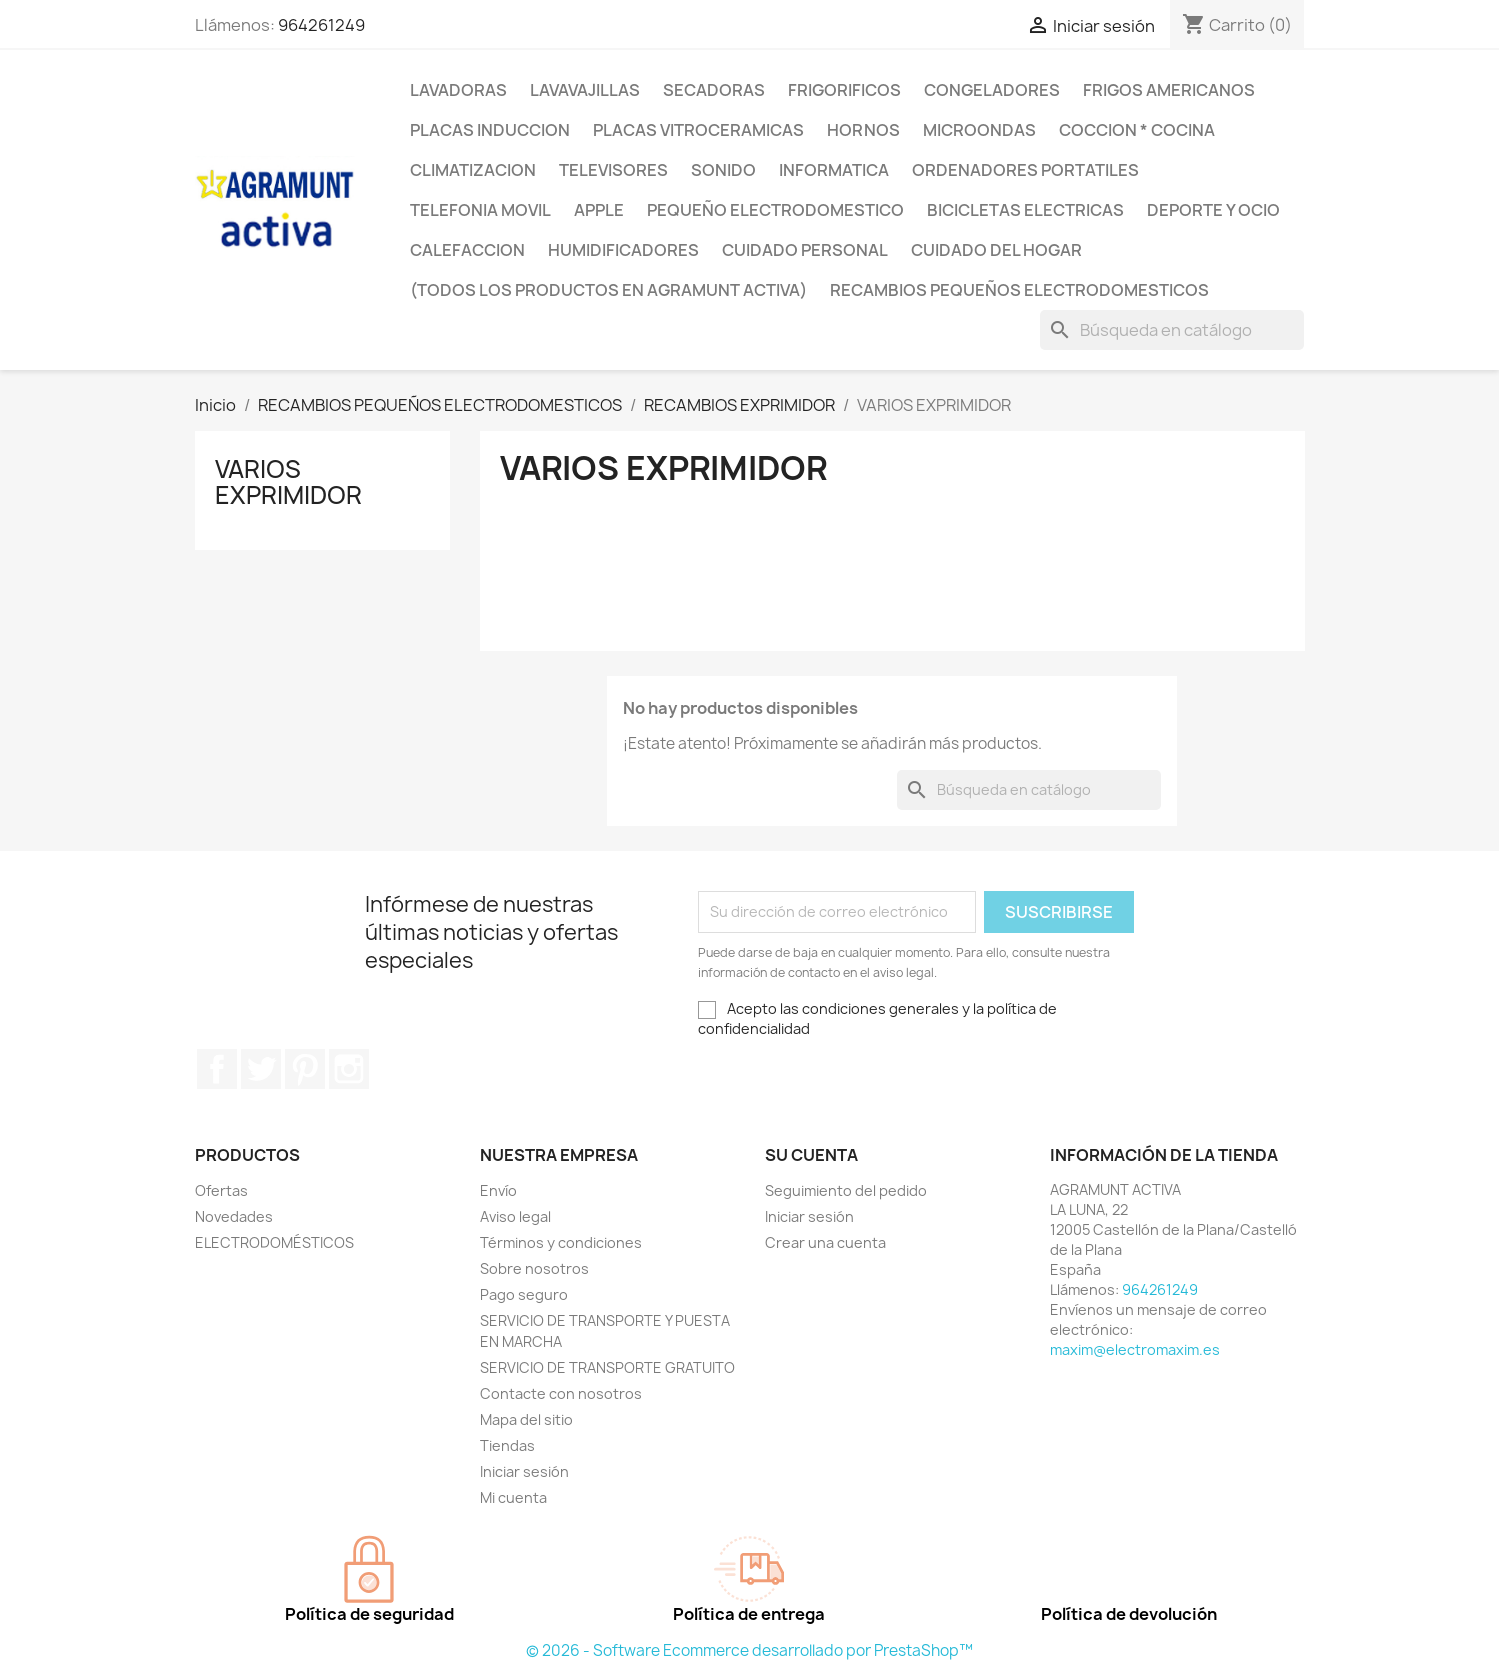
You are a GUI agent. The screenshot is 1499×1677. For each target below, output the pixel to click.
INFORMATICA (834, 170)
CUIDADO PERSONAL (805, 250)
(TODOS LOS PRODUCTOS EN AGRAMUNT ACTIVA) (608, 290)
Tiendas (507, 1445)
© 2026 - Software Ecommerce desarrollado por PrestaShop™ (749, 1650)
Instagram (349, 1069)
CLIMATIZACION (473, 170)
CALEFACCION (467, 250)
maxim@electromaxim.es (1135, 1349)
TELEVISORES (613, 170)
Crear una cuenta (825, 1242)
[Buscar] (1172, 330)
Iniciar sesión (524, 1471)
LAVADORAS (458, 90)
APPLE (599, 210)
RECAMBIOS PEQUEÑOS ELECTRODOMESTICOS (1019, 290)
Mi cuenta (513, 1497)
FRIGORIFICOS (844, 90)
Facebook (217, 1069)
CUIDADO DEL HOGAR (996, 250)
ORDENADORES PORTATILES (1025, 170)
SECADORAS (714, 90)
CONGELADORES (992, 90)
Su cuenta (811, 1155)
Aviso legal (515, 1216)
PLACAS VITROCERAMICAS (698, 130)
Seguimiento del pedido (846, 1190)
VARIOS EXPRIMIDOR (288, 482)
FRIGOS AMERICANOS (1169, 90)
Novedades (234, 1216)
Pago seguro (524, 1294)
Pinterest (305, 1069)
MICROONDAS (979, 130)
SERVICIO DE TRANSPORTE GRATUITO (607, 1367)
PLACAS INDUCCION (490, 130)
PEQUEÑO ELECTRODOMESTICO (775, 210)
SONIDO (723, 170)
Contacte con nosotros (561, 1393)
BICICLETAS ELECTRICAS (1025, 210)
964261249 (321, 25)
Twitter (261, 1069)
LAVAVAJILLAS (585, 90)
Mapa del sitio (526, 1419)
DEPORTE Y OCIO (1213, 210)
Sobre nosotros (534, 1268)
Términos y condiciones (561, 1242)
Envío (498, 1190)
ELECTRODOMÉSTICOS (274, 1242)
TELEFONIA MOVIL (480, 210)
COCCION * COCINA (1137, 130)
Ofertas (221, 1190)
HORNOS (863, 130)
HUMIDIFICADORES (623, 250)
